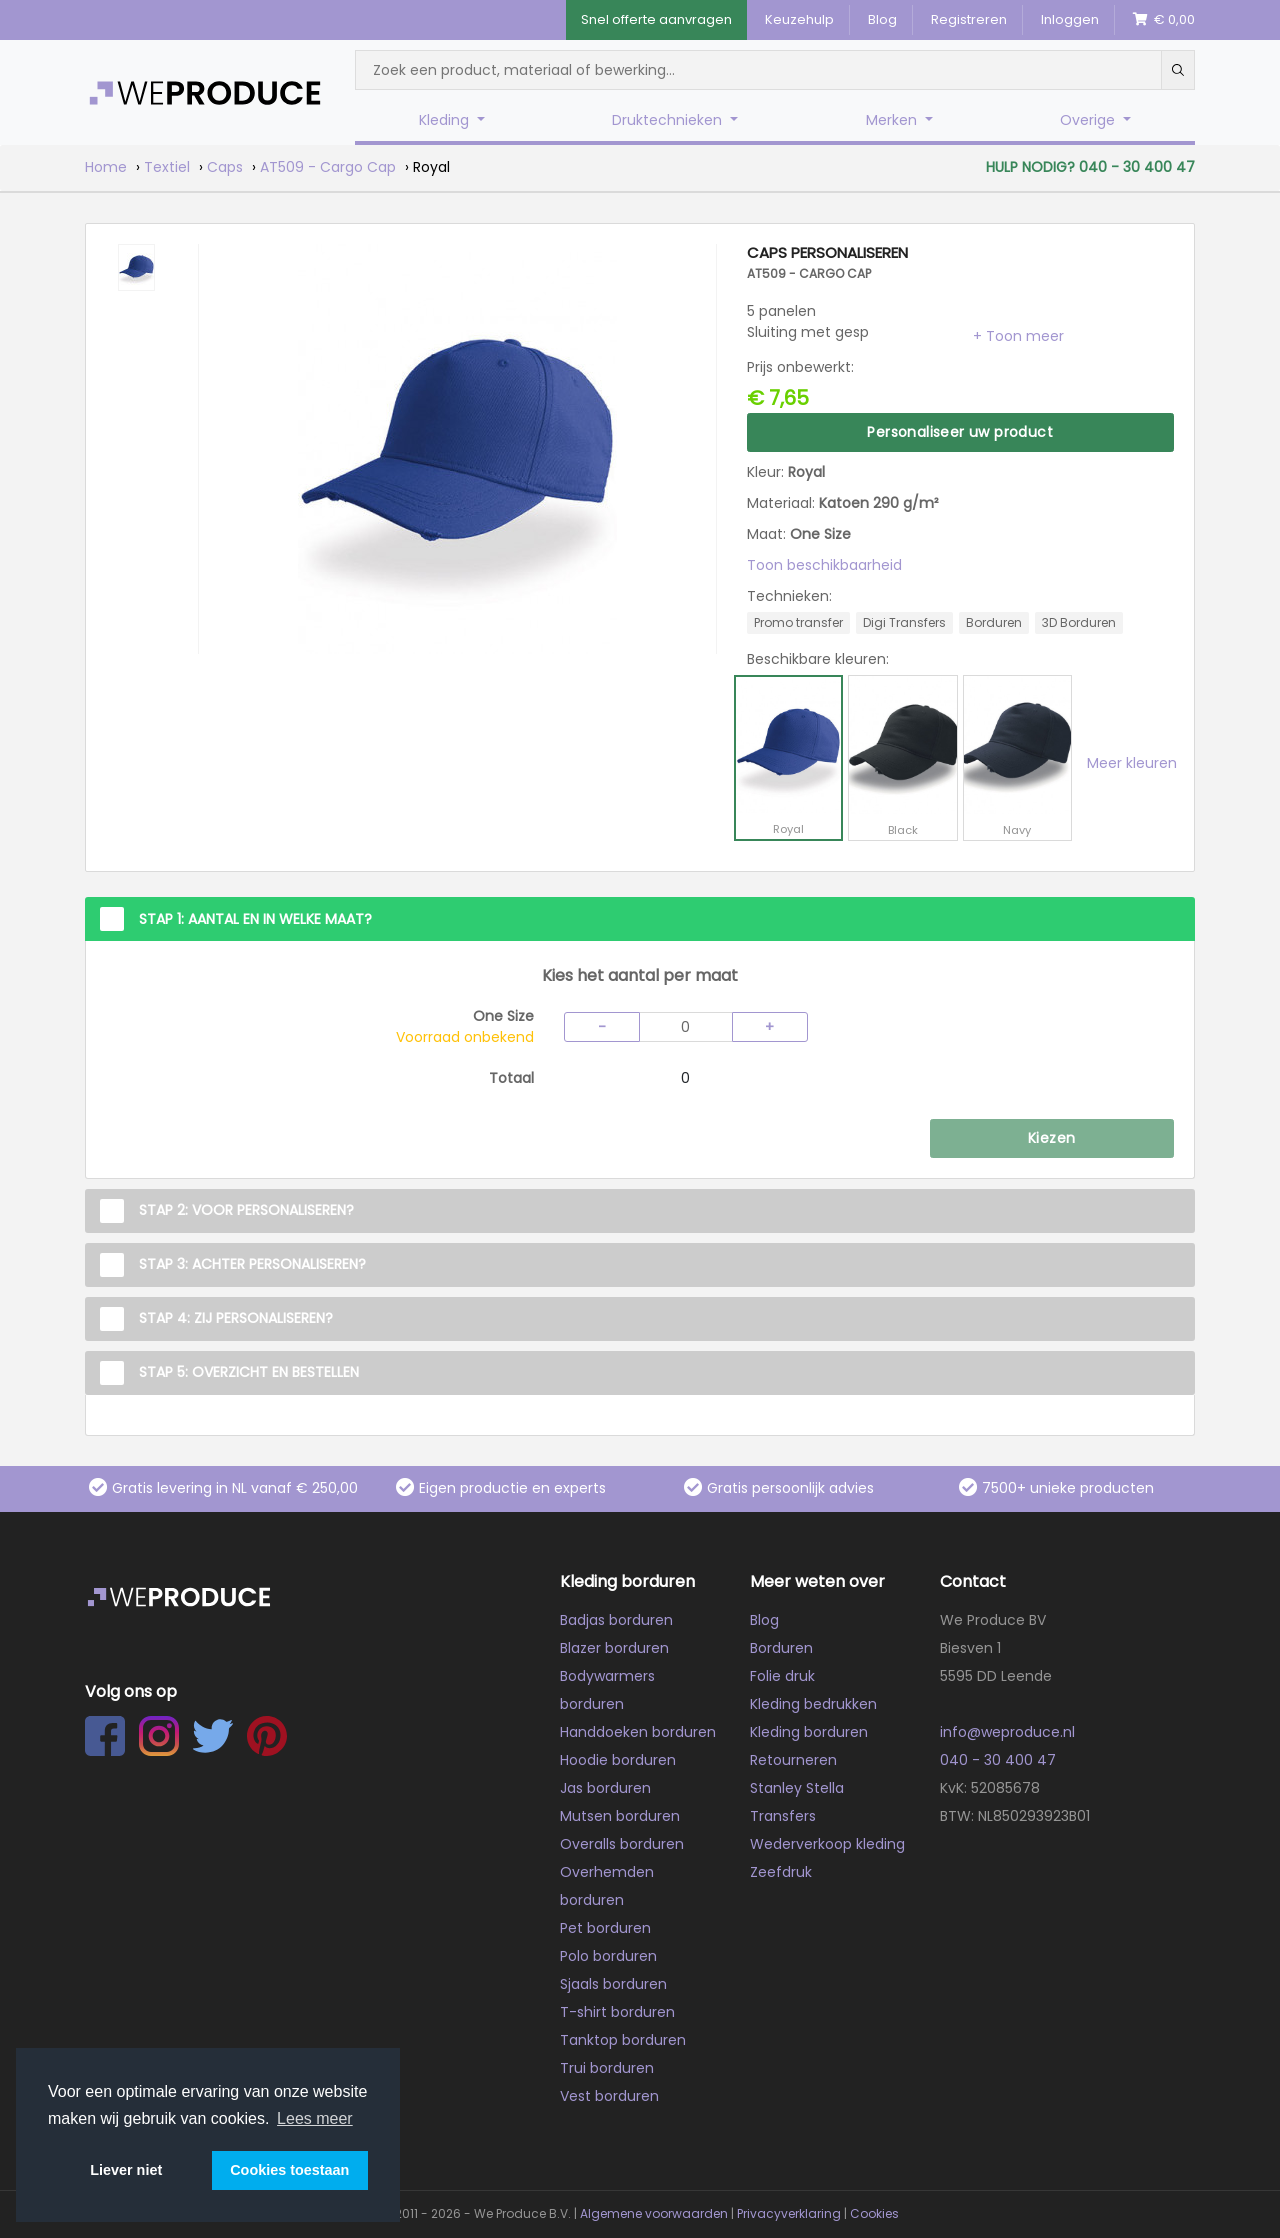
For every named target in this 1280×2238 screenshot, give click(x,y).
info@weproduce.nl (1007, 1732)
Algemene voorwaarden (654, 2213)
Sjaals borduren (613, 1984)
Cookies (874, 2213)
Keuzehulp (799, 19)
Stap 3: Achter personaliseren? (252, 1264)
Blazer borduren (614, 1648)
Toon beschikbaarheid (824, 565)
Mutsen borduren (620, 1816)
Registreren (969, 19)
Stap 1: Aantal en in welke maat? (255, 919)
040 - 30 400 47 (998, 1760)
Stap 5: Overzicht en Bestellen (249, 1372)
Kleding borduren (809, 1732)
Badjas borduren (616, 1620)
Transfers (783, 1816)
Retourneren (793, 1760)
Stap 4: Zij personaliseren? (236, 1318)
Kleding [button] (446, 120)
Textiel (167, 167)
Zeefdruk (781, 1872)
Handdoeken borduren (638, 1732)
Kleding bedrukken (813, 1704)
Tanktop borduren (623, 2040)
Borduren (781, 1648)
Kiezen (1051, 1138)
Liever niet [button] (126, 2170)
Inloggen (1070, 19)
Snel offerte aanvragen (656, 19)
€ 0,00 (1164, 19)
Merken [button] (893, 120)
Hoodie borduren (618, 1760)
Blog (882, 19)
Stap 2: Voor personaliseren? (246, 1210)
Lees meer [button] (315, 2118)
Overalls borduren (622, 1844)
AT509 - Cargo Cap (328, 167)
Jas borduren (605, 1788)
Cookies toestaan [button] (289, 2170)
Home (106, 167)
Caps (225, 167)
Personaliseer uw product (960, 432)
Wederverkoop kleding (827, 1844)
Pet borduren (605, 1928)
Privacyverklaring (789, 2213)
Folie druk (782, 1676)
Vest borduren (609, 2096)
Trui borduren (607, 2068)
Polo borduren (608, 1956)
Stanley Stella (797, 1788)
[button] (1018, 336)
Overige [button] (1089, 120)
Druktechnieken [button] (669, 120)
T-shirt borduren (617, 2012)
